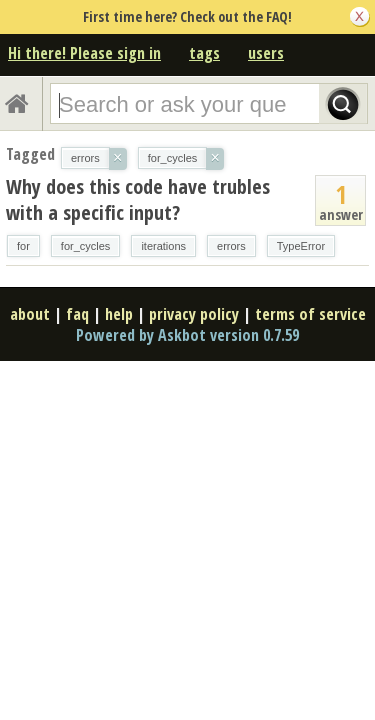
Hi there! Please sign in (84, 53)
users (266, 53)
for (23, 246)
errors (231, 246)
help (119, 314)
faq (77, 314)
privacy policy (194, 314)
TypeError (301, 246)
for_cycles (86, 246)
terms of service (310, 314)
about (30, 314)
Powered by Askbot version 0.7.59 (187, 335)
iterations (163, 246)
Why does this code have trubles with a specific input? (138, 199)
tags (204, 53)
